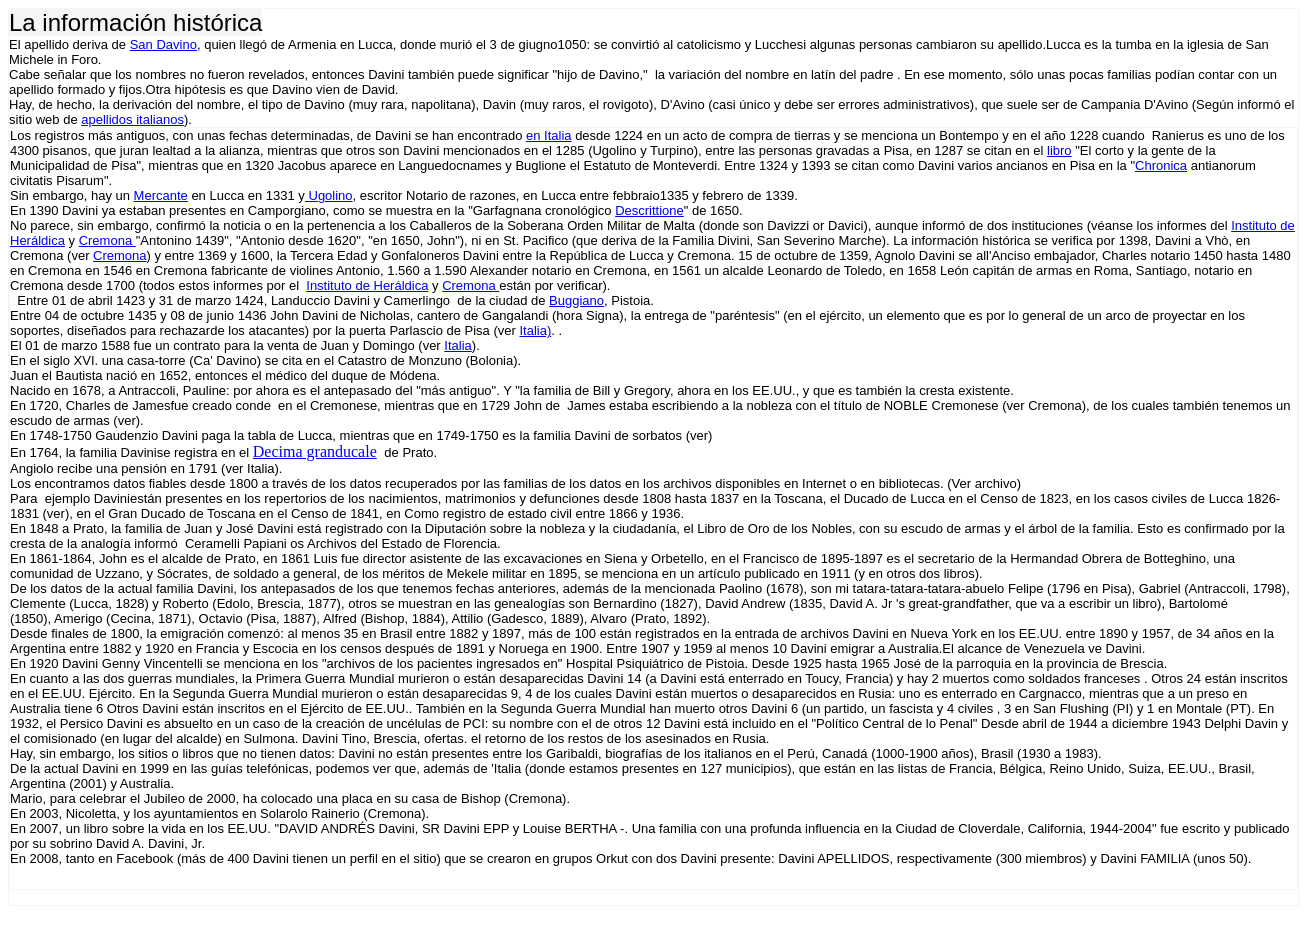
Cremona (107, 240)
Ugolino (329, 195)
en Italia (549, 135)
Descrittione (649, 210)
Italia (457, 345)
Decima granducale (315, 451)
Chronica (1161, 165)
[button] (1290, 872)
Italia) (535, 330)
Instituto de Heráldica (367, 285)
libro (1059, 150)
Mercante (161, 195)
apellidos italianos (132, 119)
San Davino (163, 44)
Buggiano (576, 300)
